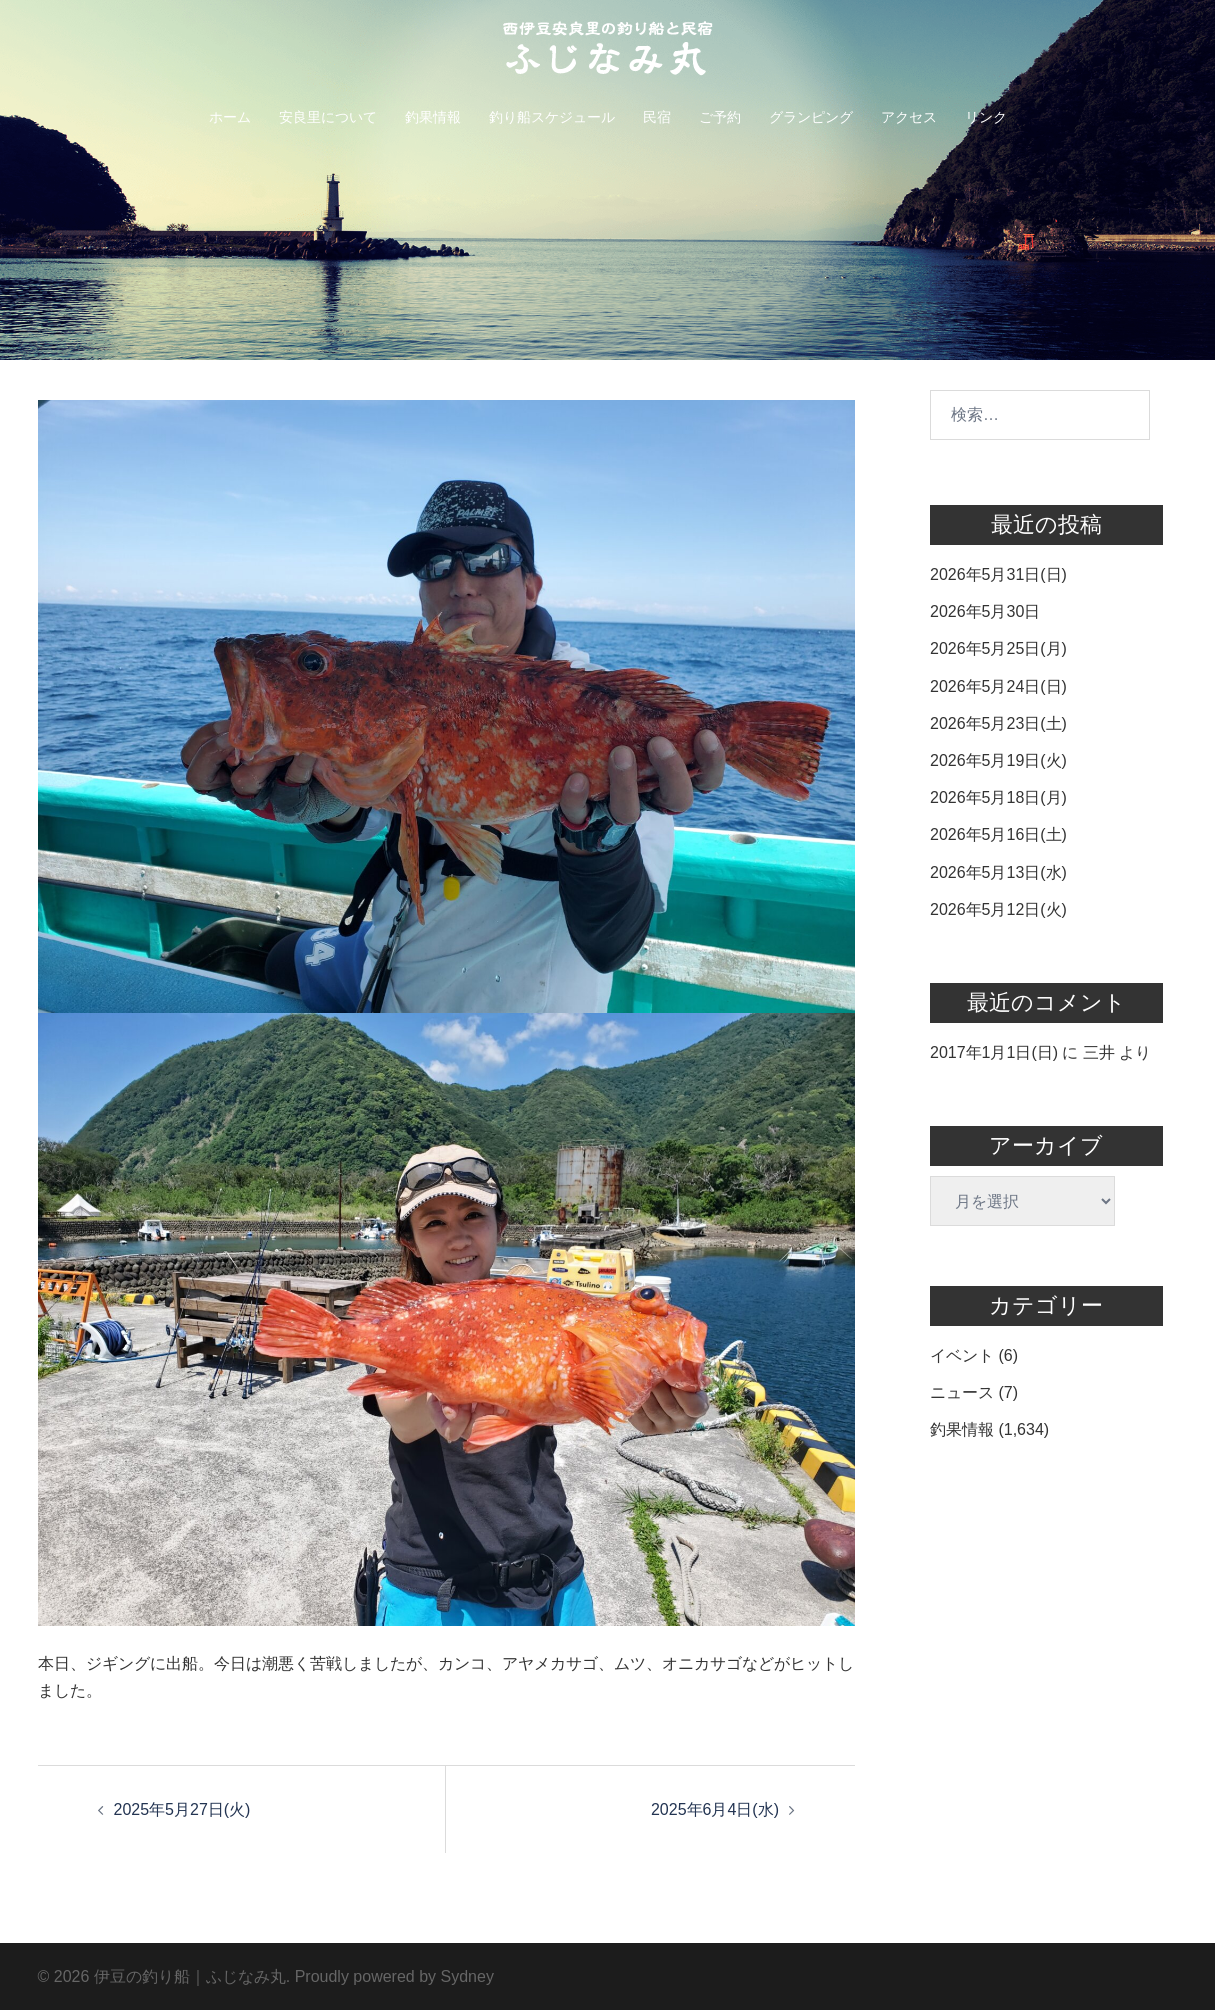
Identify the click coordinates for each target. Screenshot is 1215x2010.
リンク (986, 117)
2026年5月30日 (985, 611)
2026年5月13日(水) (998, 872)
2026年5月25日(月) (998, 648)
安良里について (328, 117)
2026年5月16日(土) (998, 834)
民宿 (657, 117)
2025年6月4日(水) (715, 1809)
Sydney (467, 1976)
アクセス (909, 117)
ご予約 (720, 117)
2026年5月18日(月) (998, 797)
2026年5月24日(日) (998, 686)
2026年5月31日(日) (998, 574)
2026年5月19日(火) (998, 760)
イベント (962, 1355)
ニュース (962, 1392)
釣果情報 (433, 117)
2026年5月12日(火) (998, 909)
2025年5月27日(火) (182, 1809)
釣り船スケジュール (552, 117)
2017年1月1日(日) (994, 1052)
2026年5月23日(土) (998, 723)
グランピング (811, 117)
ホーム (230, 117)
